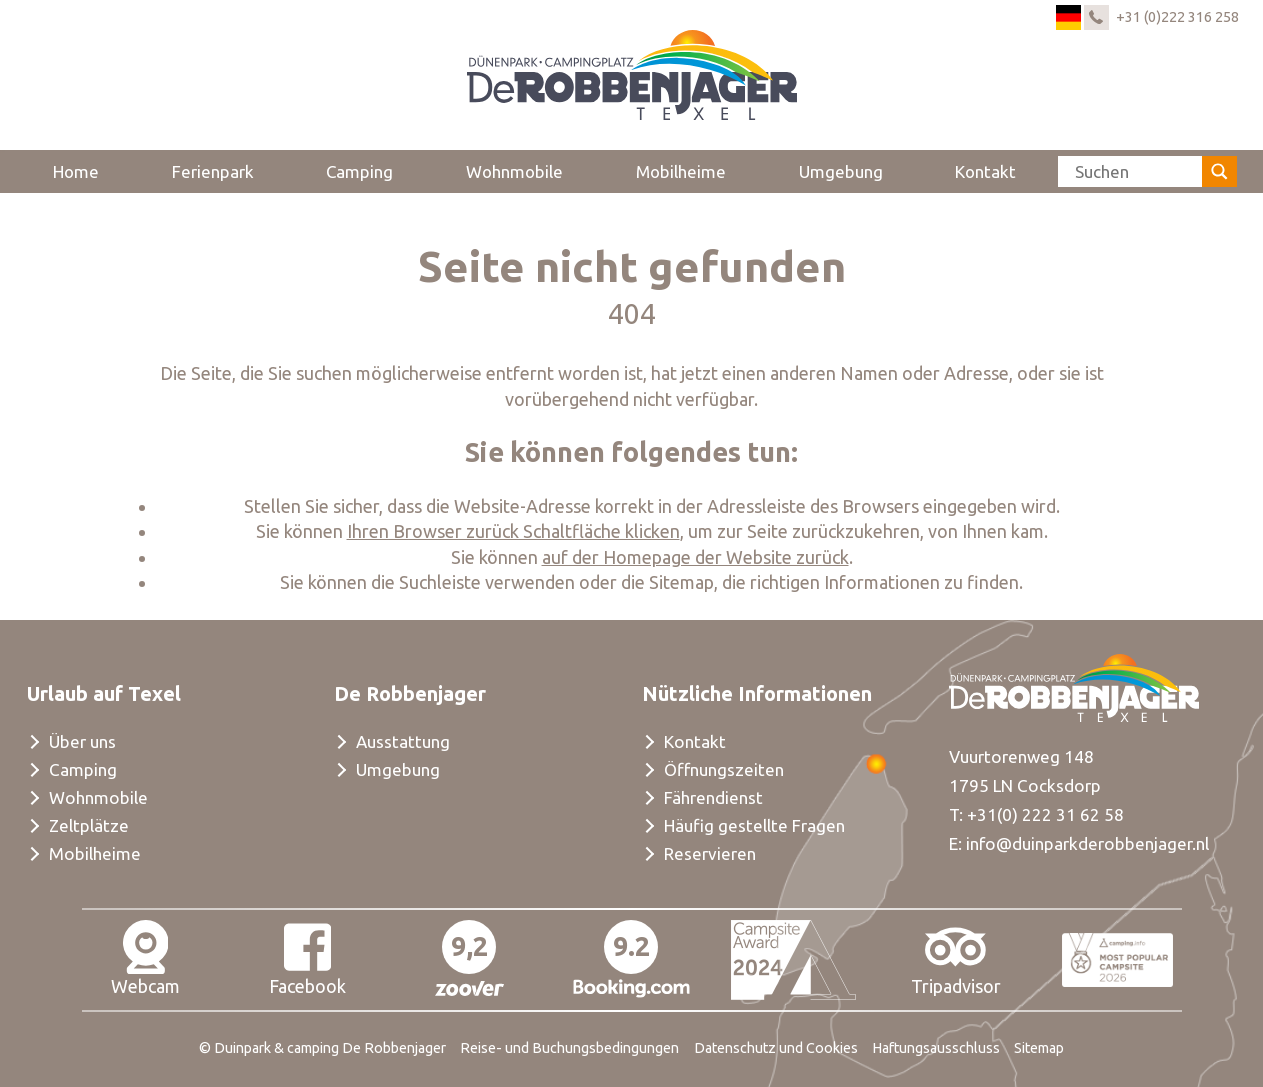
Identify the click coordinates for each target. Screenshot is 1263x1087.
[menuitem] (76, 171)
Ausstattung (403, 741)
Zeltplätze (89, 825)
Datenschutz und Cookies (776, 1048)
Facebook (307, 958)
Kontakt (985, 171)
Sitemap (1039, 1048)
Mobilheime (681, 171)
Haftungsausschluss (936, 1048)
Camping (359, 171)
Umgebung (841, 171)
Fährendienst (713, 797)
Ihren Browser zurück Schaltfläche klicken (513, 531)
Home (76, 171)
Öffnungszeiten (724, 769)
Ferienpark (213, 171)
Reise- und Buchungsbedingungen (569, 1048)
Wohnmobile (514, 171)
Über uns (82, 741)
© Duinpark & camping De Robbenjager (322, 1048)
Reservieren (710, 853)
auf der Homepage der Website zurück (695, 557)
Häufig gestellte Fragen (754, 825)
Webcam (145, 958)
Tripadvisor (956, 958)
